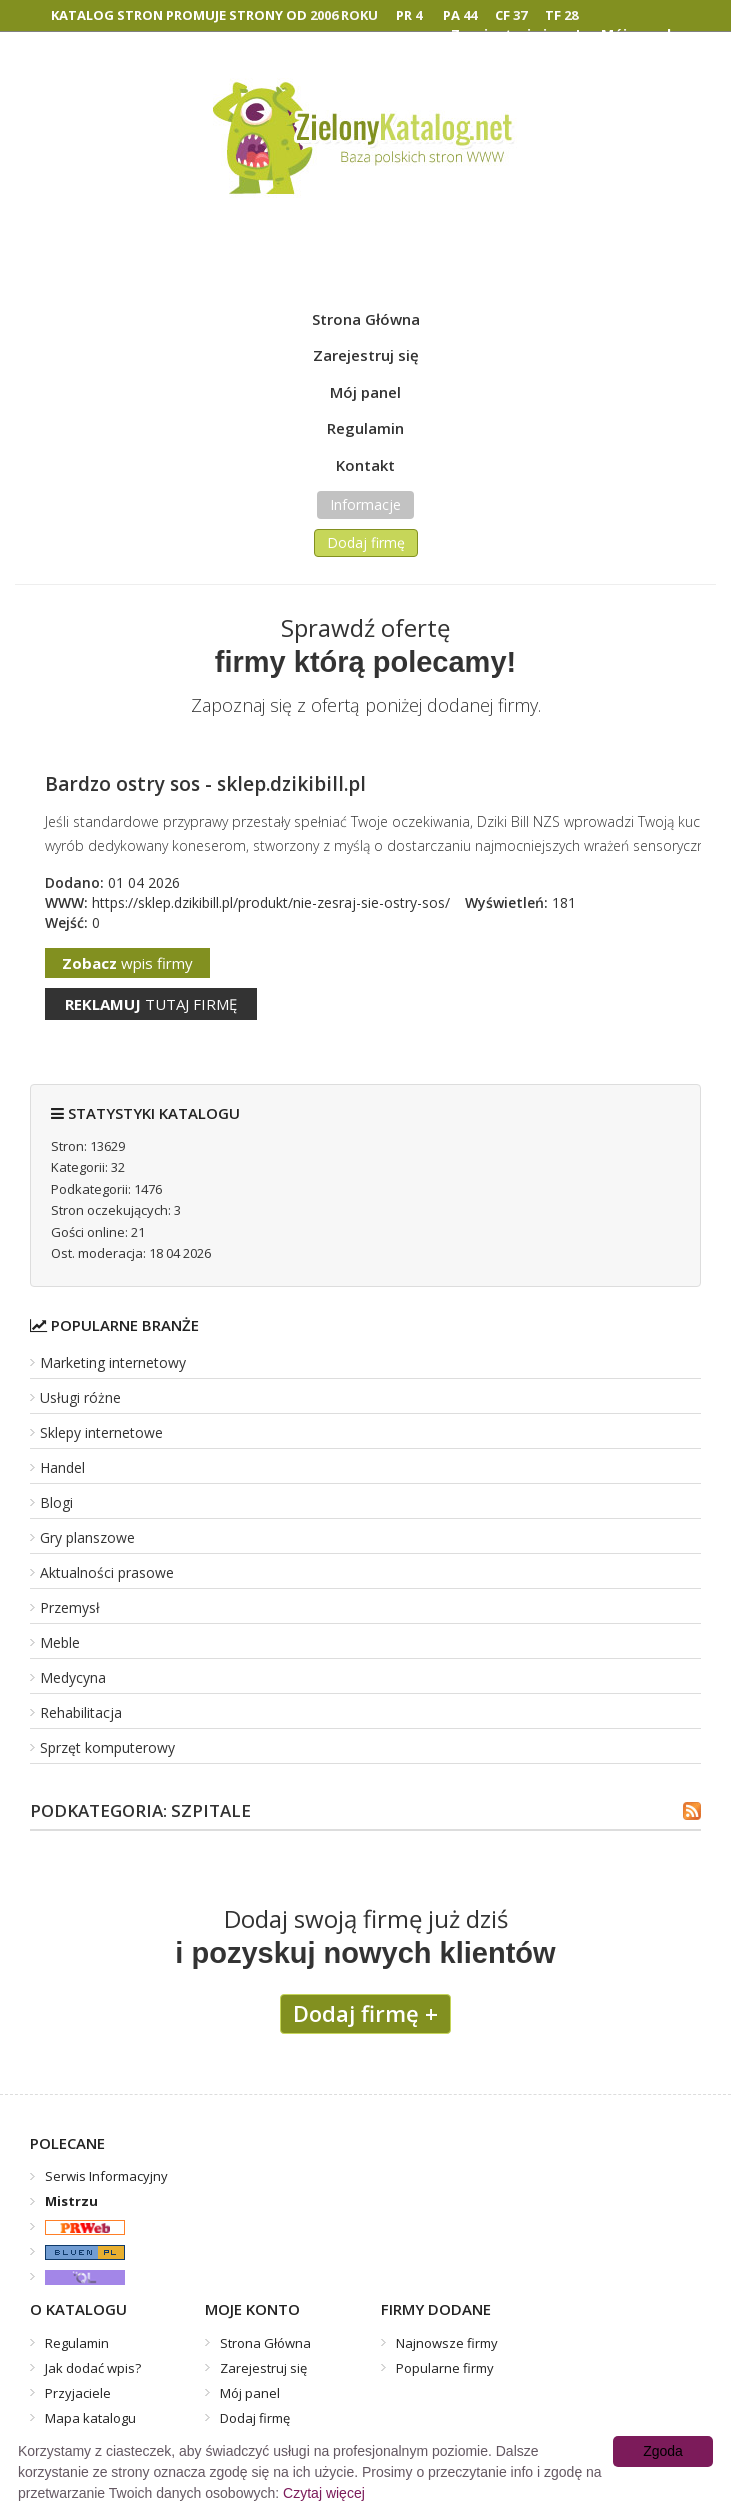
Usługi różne (80, 1397)
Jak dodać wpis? (93, 2368)
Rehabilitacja (81, 1712)
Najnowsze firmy (447, 2343)
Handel (62, 1467)
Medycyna (73, 1677)
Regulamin (365, 428)
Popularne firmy (445, 2368)
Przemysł (70, 1607)
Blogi (56, 1502)
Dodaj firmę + (365, 2013)
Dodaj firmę (366, 542)
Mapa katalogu (90, 2418)
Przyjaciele (78, 2393)
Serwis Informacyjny (106, 2176)
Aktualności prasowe (107, 1572)
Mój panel (365, 392)
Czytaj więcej (324, 2493)
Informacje (365, 504)
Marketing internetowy (113, 1362)
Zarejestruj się (366, 355)
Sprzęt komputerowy (107, 1747)
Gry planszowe (87, 1537)
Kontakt (365, 465)
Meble (60, 1642)
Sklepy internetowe (101, 1432)
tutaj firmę (151, 1004)
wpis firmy (127, 963)
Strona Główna (366, 319)
